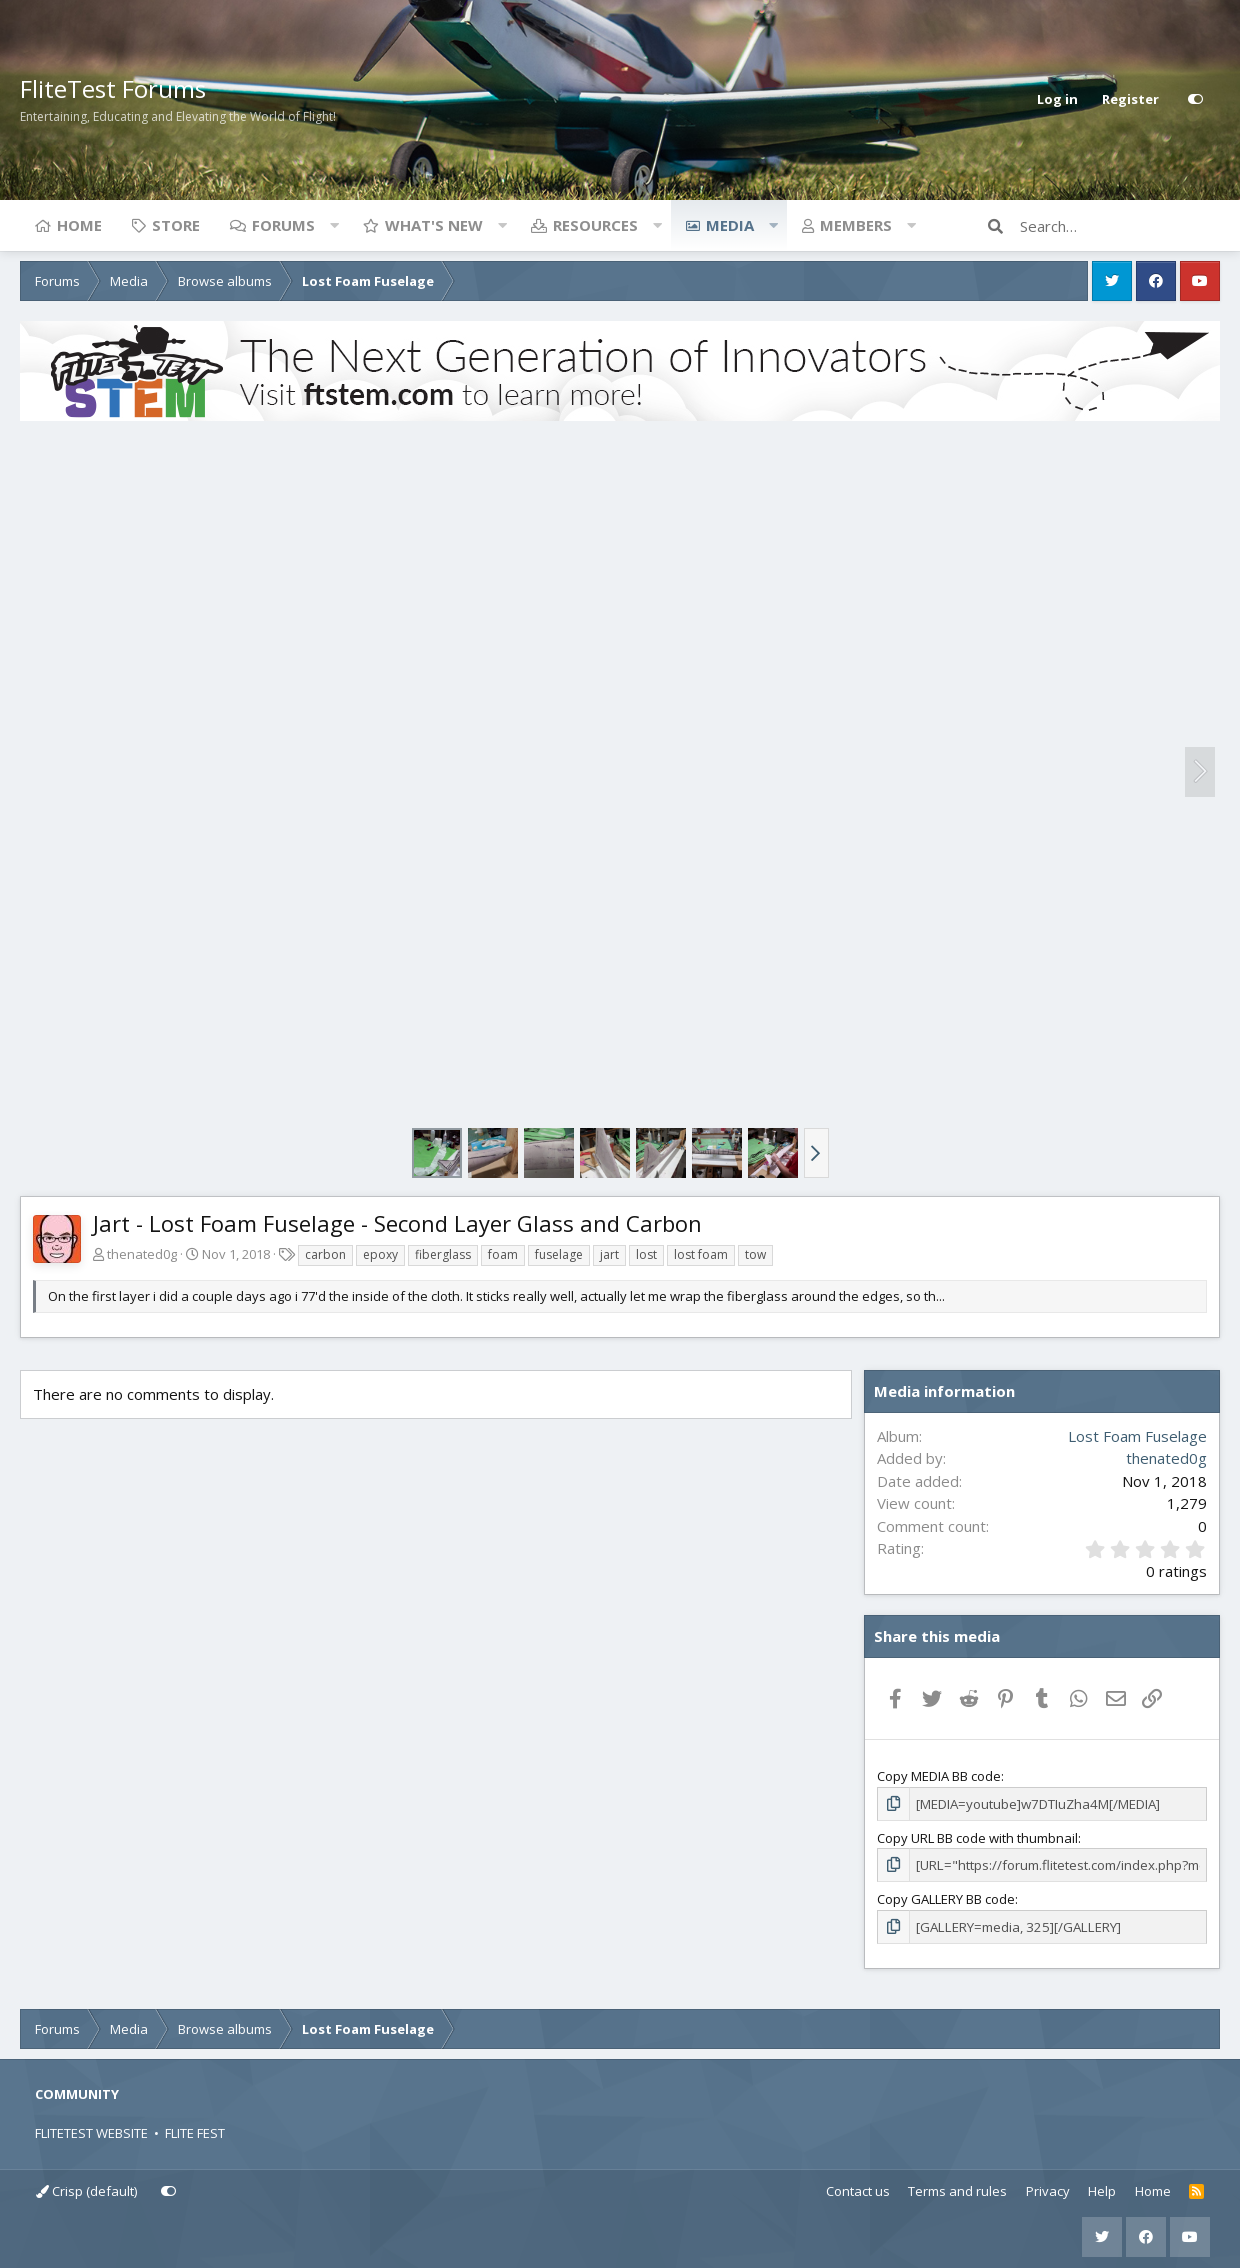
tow (755, 1254)
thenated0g (142, 1254)
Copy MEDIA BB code (939, 1776)
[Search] (1120, 226)
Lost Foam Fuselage (1137, 1436)
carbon (325, 1254)
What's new (434, 225)
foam (503, 1254)
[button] (334, 225)
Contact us (858, 2190)
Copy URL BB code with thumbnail (977, 1837)
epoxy (380, 1254)
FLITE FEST (195, 2132)
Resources (595, 225)
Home (79, 225)
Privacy (1048, 2190)
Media (730, 225)
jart (609, 1254)
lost (646, 1254)
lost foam (701, 1254)
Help (1102, 2190)
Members (856, 225)
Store (176, 225)
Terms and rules (957, 2190)
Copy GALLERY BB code (946, 1898)
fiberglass (443, 1254)
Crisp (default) (86, 2190)
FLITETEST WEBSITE (91, 2132)
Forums (283, 225)
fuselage (559, 1254)
